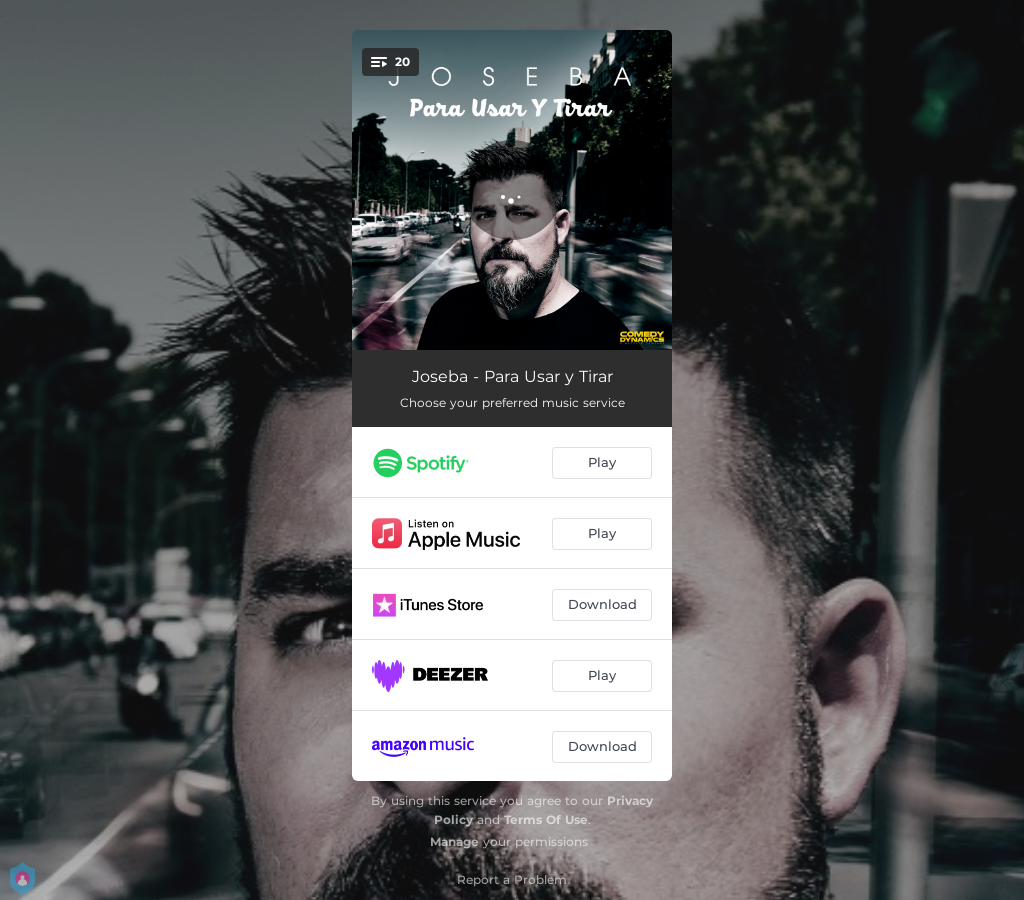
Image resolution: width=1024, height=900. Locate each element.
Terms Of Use (546, 819)
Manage (454, 841)
